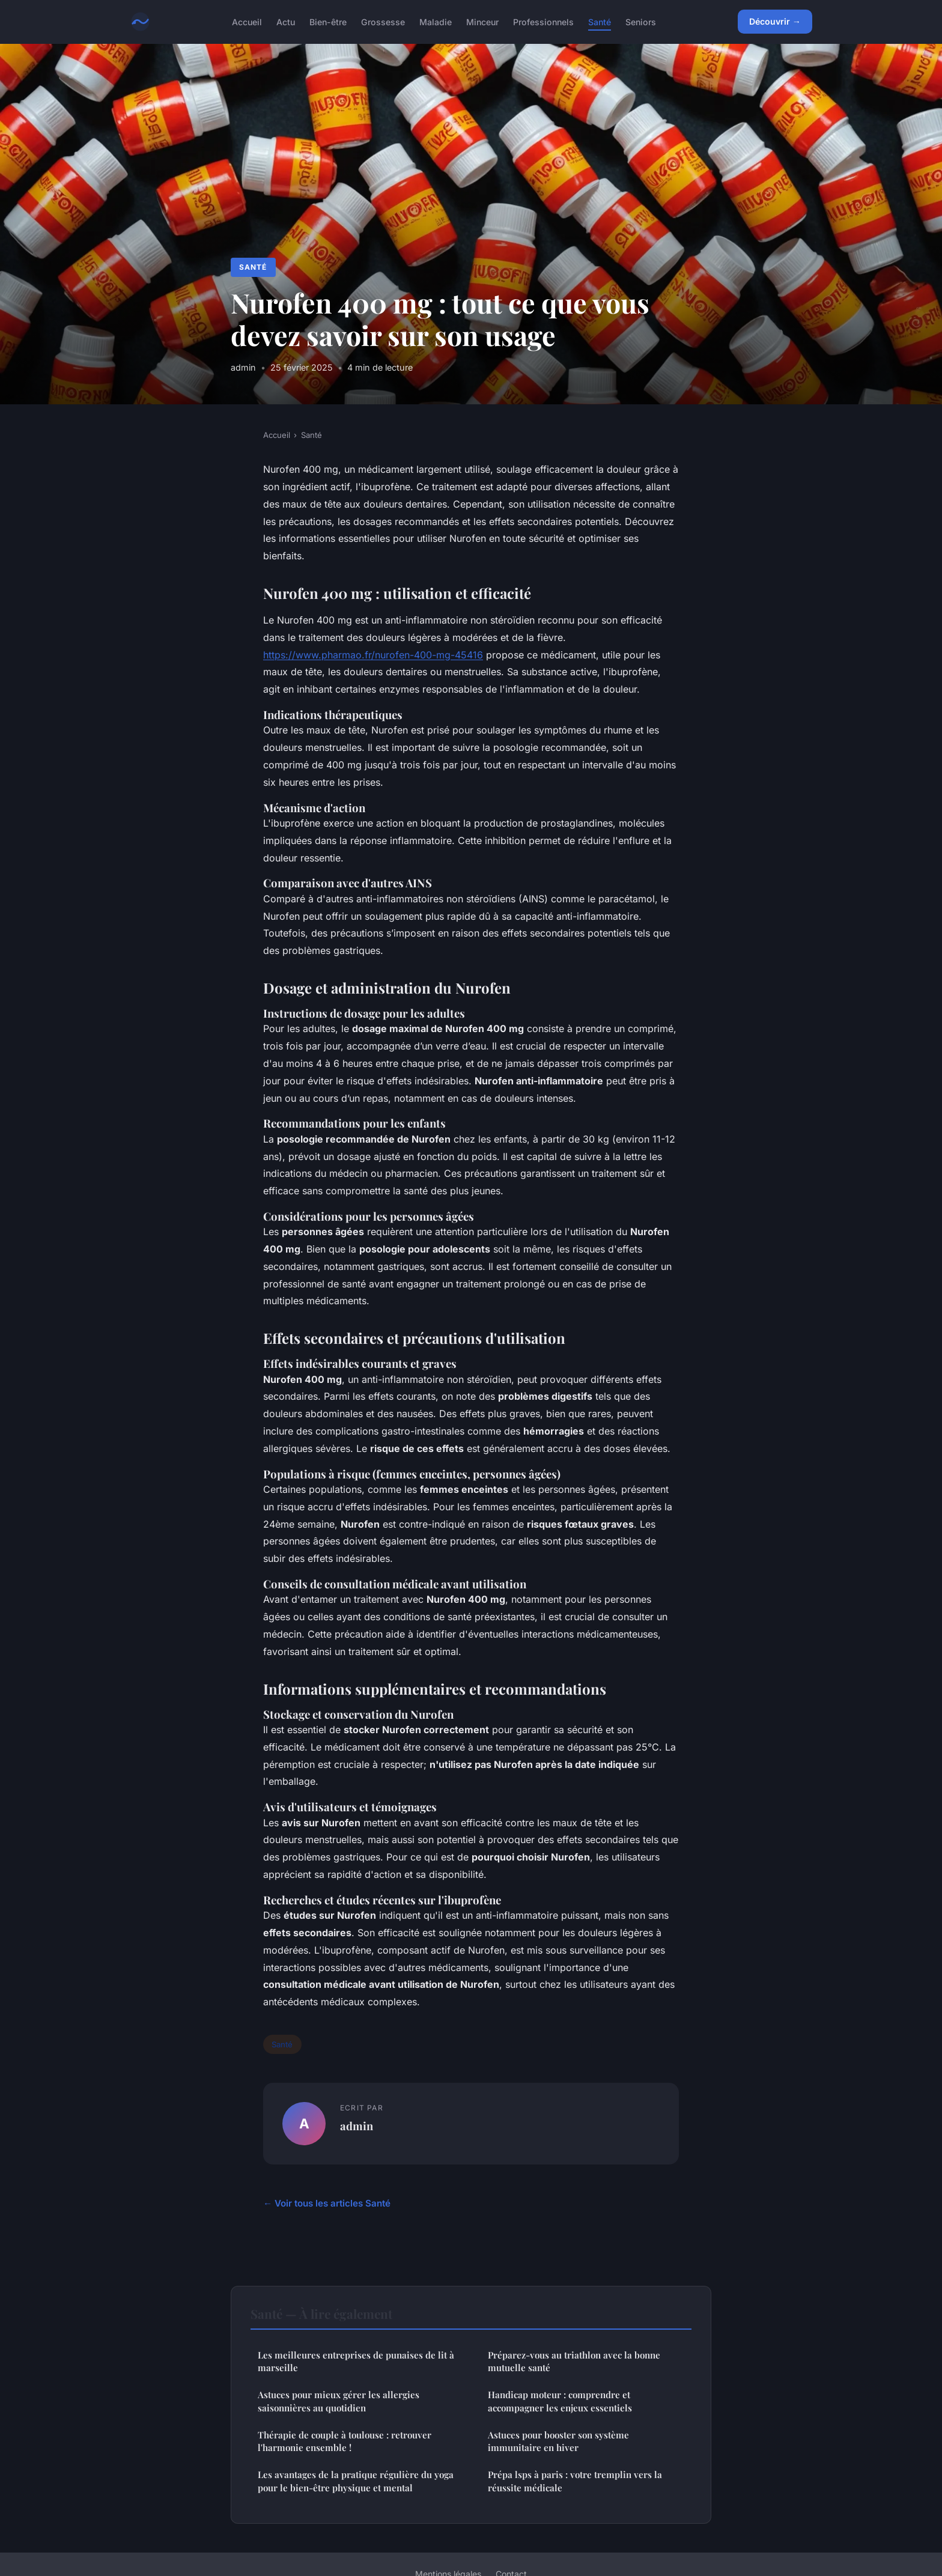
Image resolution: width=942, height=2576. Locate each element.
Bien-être (328, 21)
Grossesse (383, 21)
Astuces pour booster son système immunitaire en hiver (558, 2441)
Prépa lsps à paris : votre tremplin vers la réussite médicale (575, 2480)
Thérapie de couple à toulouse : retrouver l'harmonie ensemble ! (344, 2441)
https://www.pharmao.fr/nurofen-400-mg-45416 (373, 655)
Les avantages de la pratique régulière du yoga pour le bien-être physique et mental (356, 2480)
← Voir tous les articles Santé (326, 2203)
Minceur (482, 21)
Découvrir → (775, 21)
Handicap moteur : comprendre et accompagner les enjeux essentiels (560, 2401)
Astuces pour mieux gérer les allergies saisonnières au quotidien (338, 2401)
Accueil (247, 21)
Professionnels (543, 21)
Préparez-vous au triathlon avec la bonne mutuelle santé (574, 2361)
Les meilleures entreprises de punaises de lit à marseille (356, 2361)
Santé (599, 21)
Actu (285, 21)
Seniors (640, 21)
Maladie (435, 21)
